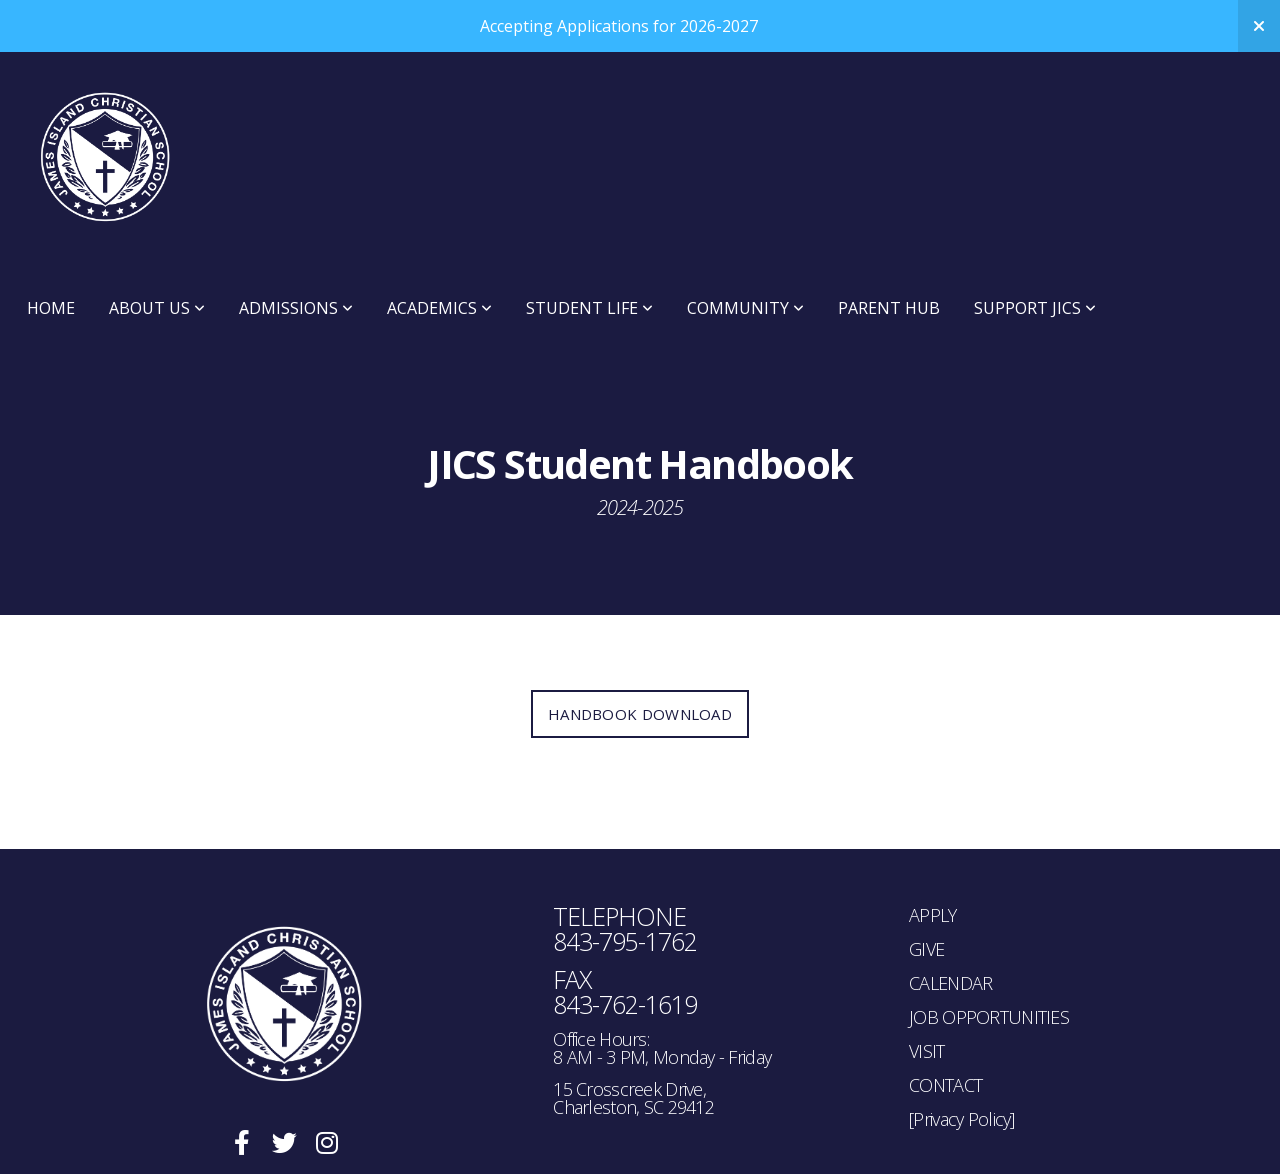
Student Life (589, 308)
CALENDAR (950, 983)
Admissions (296, 308)
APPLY (932, 915)
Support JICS (1035, 308)
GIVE (926, 949)
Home (51, 308)
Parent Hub (889, 308)
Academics (439, 308)
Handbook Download (640, 714)
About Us (157, 308)
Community (745, 308)
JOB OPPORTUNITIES (989, 1017)
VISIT (926, 1051)
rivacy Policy (967, 1119)
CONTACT (945, 1085)
